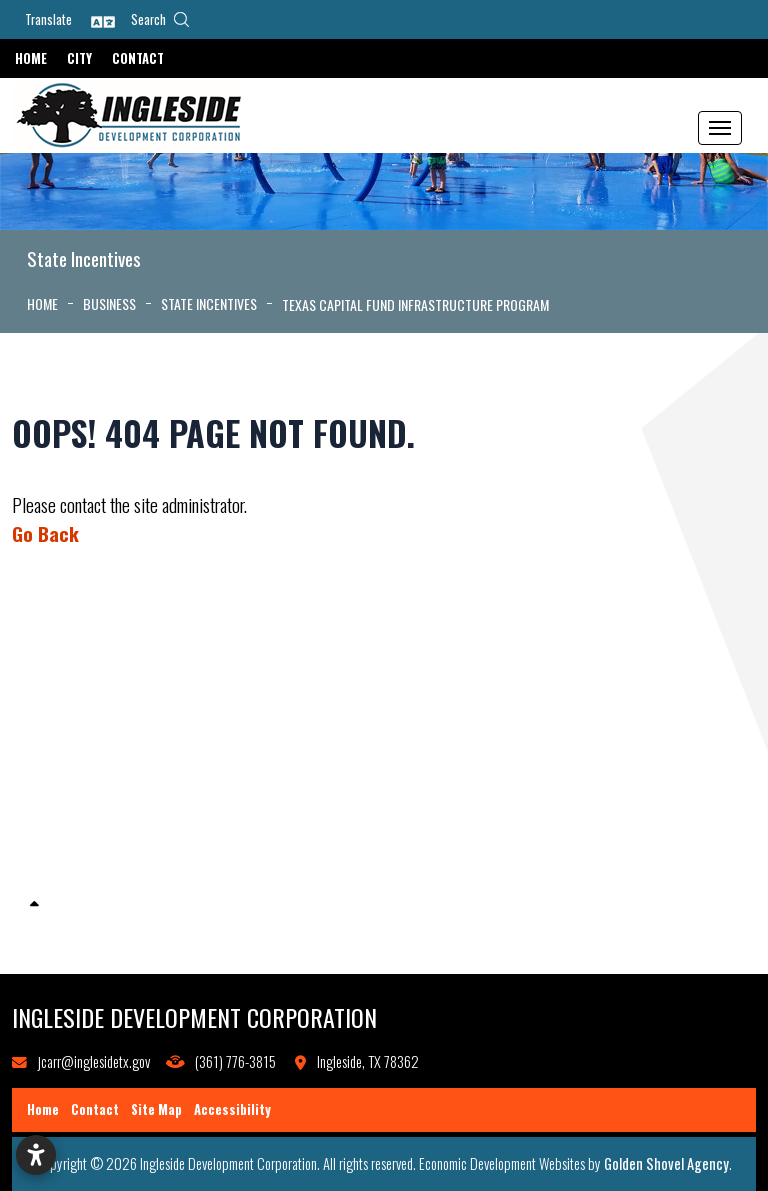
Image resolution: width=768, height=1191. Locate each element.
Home (31, 58)
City (79, 58)
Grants (46, 776)
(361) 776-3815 (235, 1061)
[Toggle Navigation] (720, 128)
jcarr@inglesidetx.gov (94, 1061)
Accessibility (232, 1109)
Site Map (156, 1109)
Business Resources (83, 932)
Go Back (45, 533)
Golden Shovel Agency (666, 1163)
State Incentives (73, 879)
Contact (138, 58)
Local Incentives (72, 826)
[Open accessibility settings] (36, 1155)
